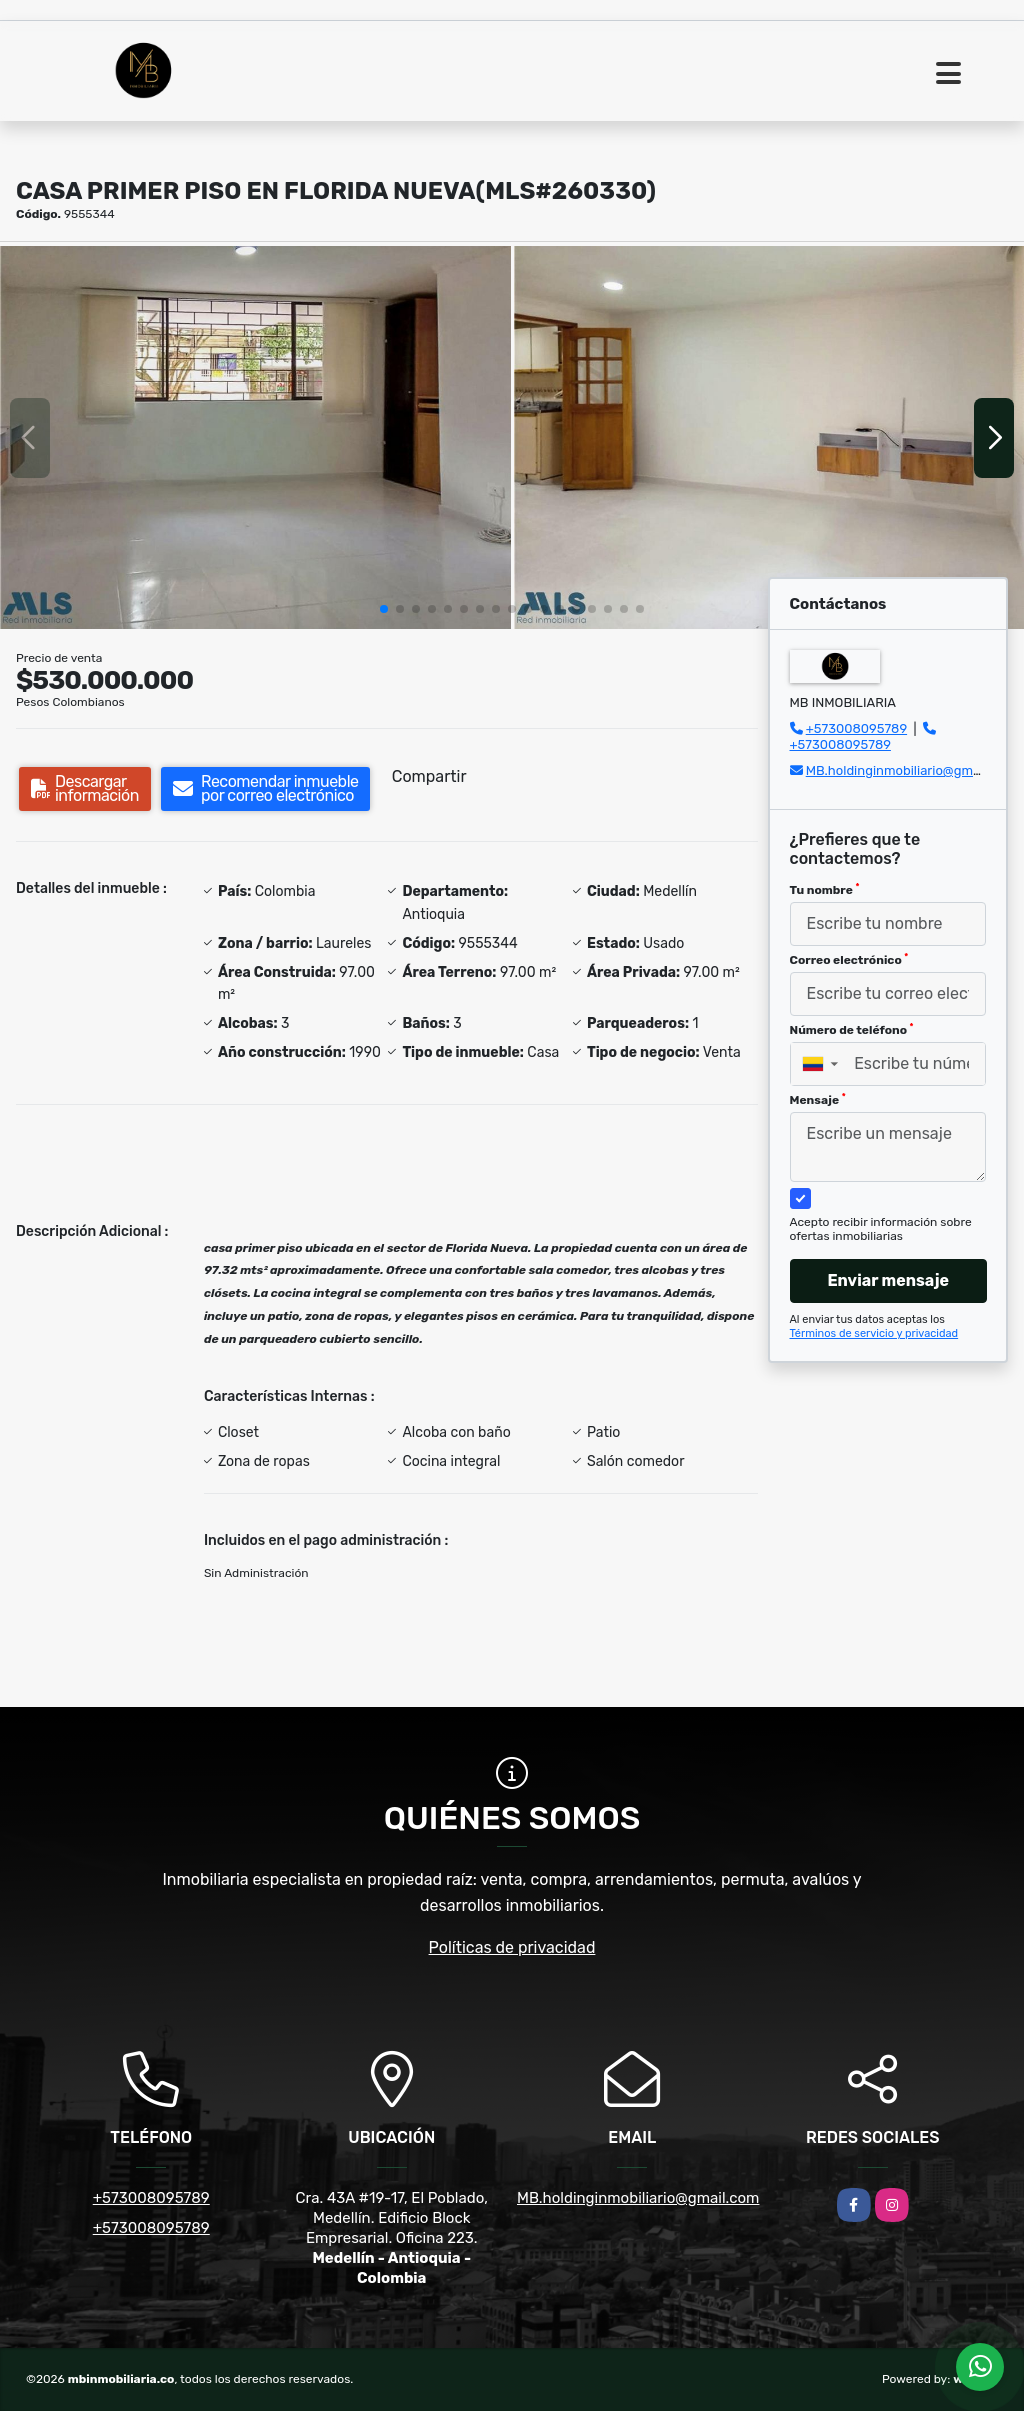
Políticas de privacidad (512, 1947)
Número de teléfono (852, 1030)
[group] (255, 437)
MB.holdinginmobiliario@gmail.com (911, 770)
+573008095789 (856, 728)
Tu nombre (825, 890)
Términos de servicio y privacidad (874, 1333)
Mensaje (818, 1100)
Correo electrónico (849, 960)
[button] (384, 609)
